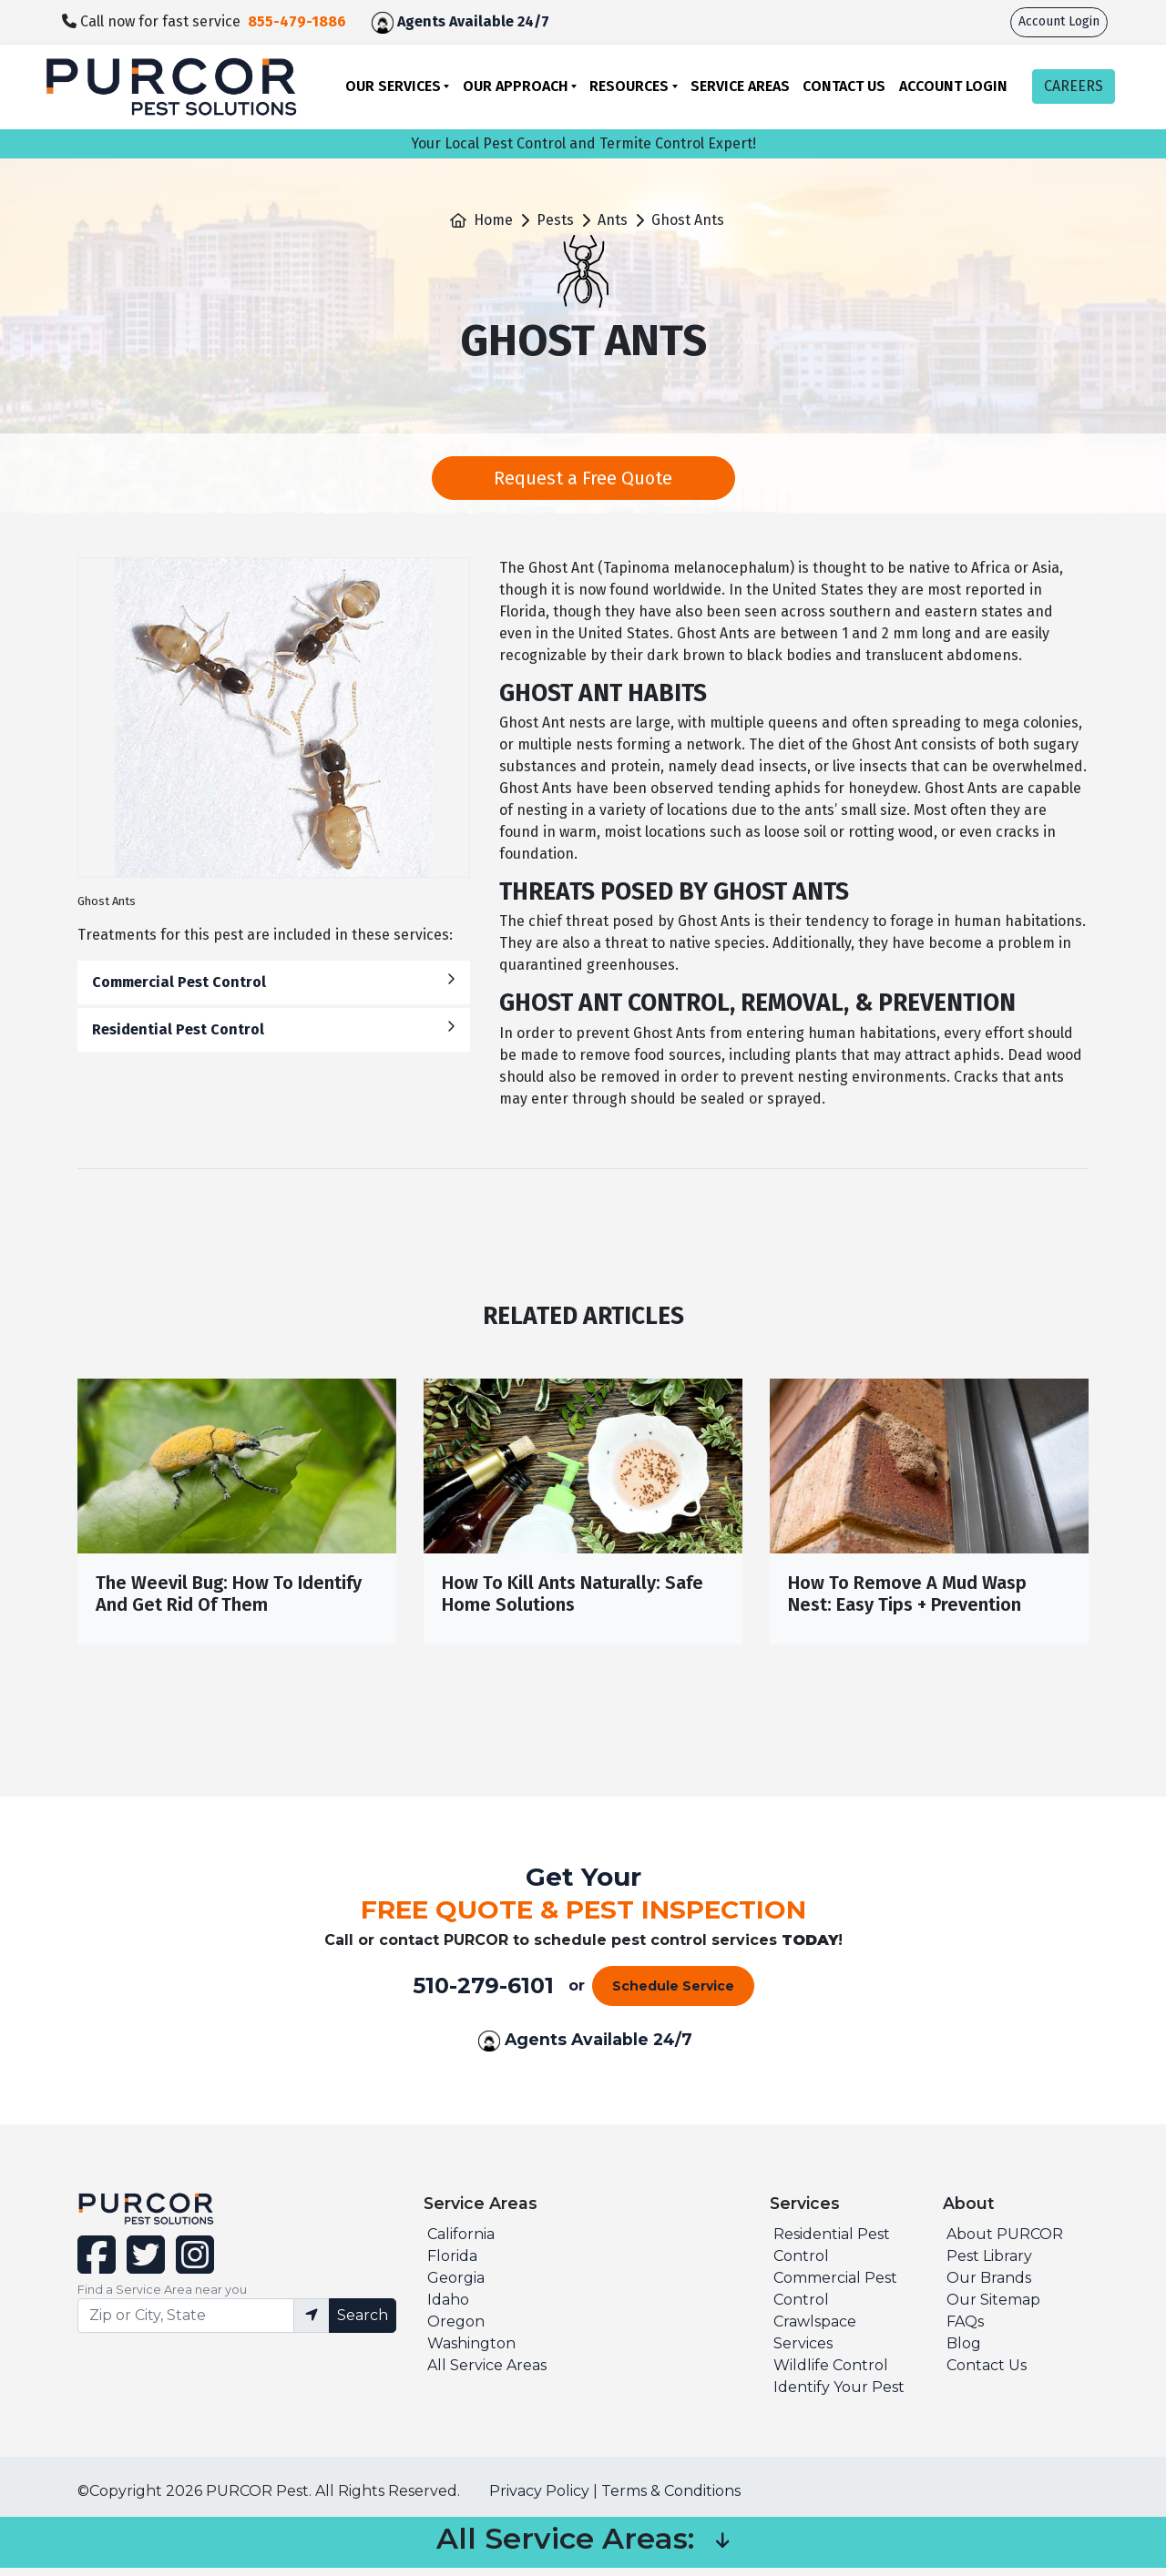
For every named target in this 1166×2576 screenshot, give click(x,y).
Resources (629, 86)
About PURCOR (1004, 2242)
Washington (471, 2351)
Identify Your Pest (839, 2395)
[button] (722, 2550)
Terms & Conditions (671, 2499)
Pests (555, 220)
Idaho (448, 2307)
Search (362, 2323)
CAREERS (1073, 86)
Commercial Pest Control (273, 981)
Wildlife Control (830, 2373)
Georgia (456, 2286)
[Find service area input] (185, 2323)
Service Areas (740, 86)
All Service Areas (487, 2373)
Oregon (456, 2329)
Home (493, 220)
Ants (613, 220)
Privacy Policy (539, 2499)
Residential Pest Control (273, 1028)
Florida (452, 2264)
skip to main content (9, 0)
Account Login (1059, 21)
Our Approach (515, 86)
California (461, 2242)
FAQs (965, 2329)
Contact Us (844, 86)
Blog (963, 2351)
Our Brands (988, 2286)
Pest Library (989, 2264)
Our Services (393, 86)
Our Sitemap (993, 2307)
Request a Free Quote (583, 478)
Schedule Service (673, 1994)
